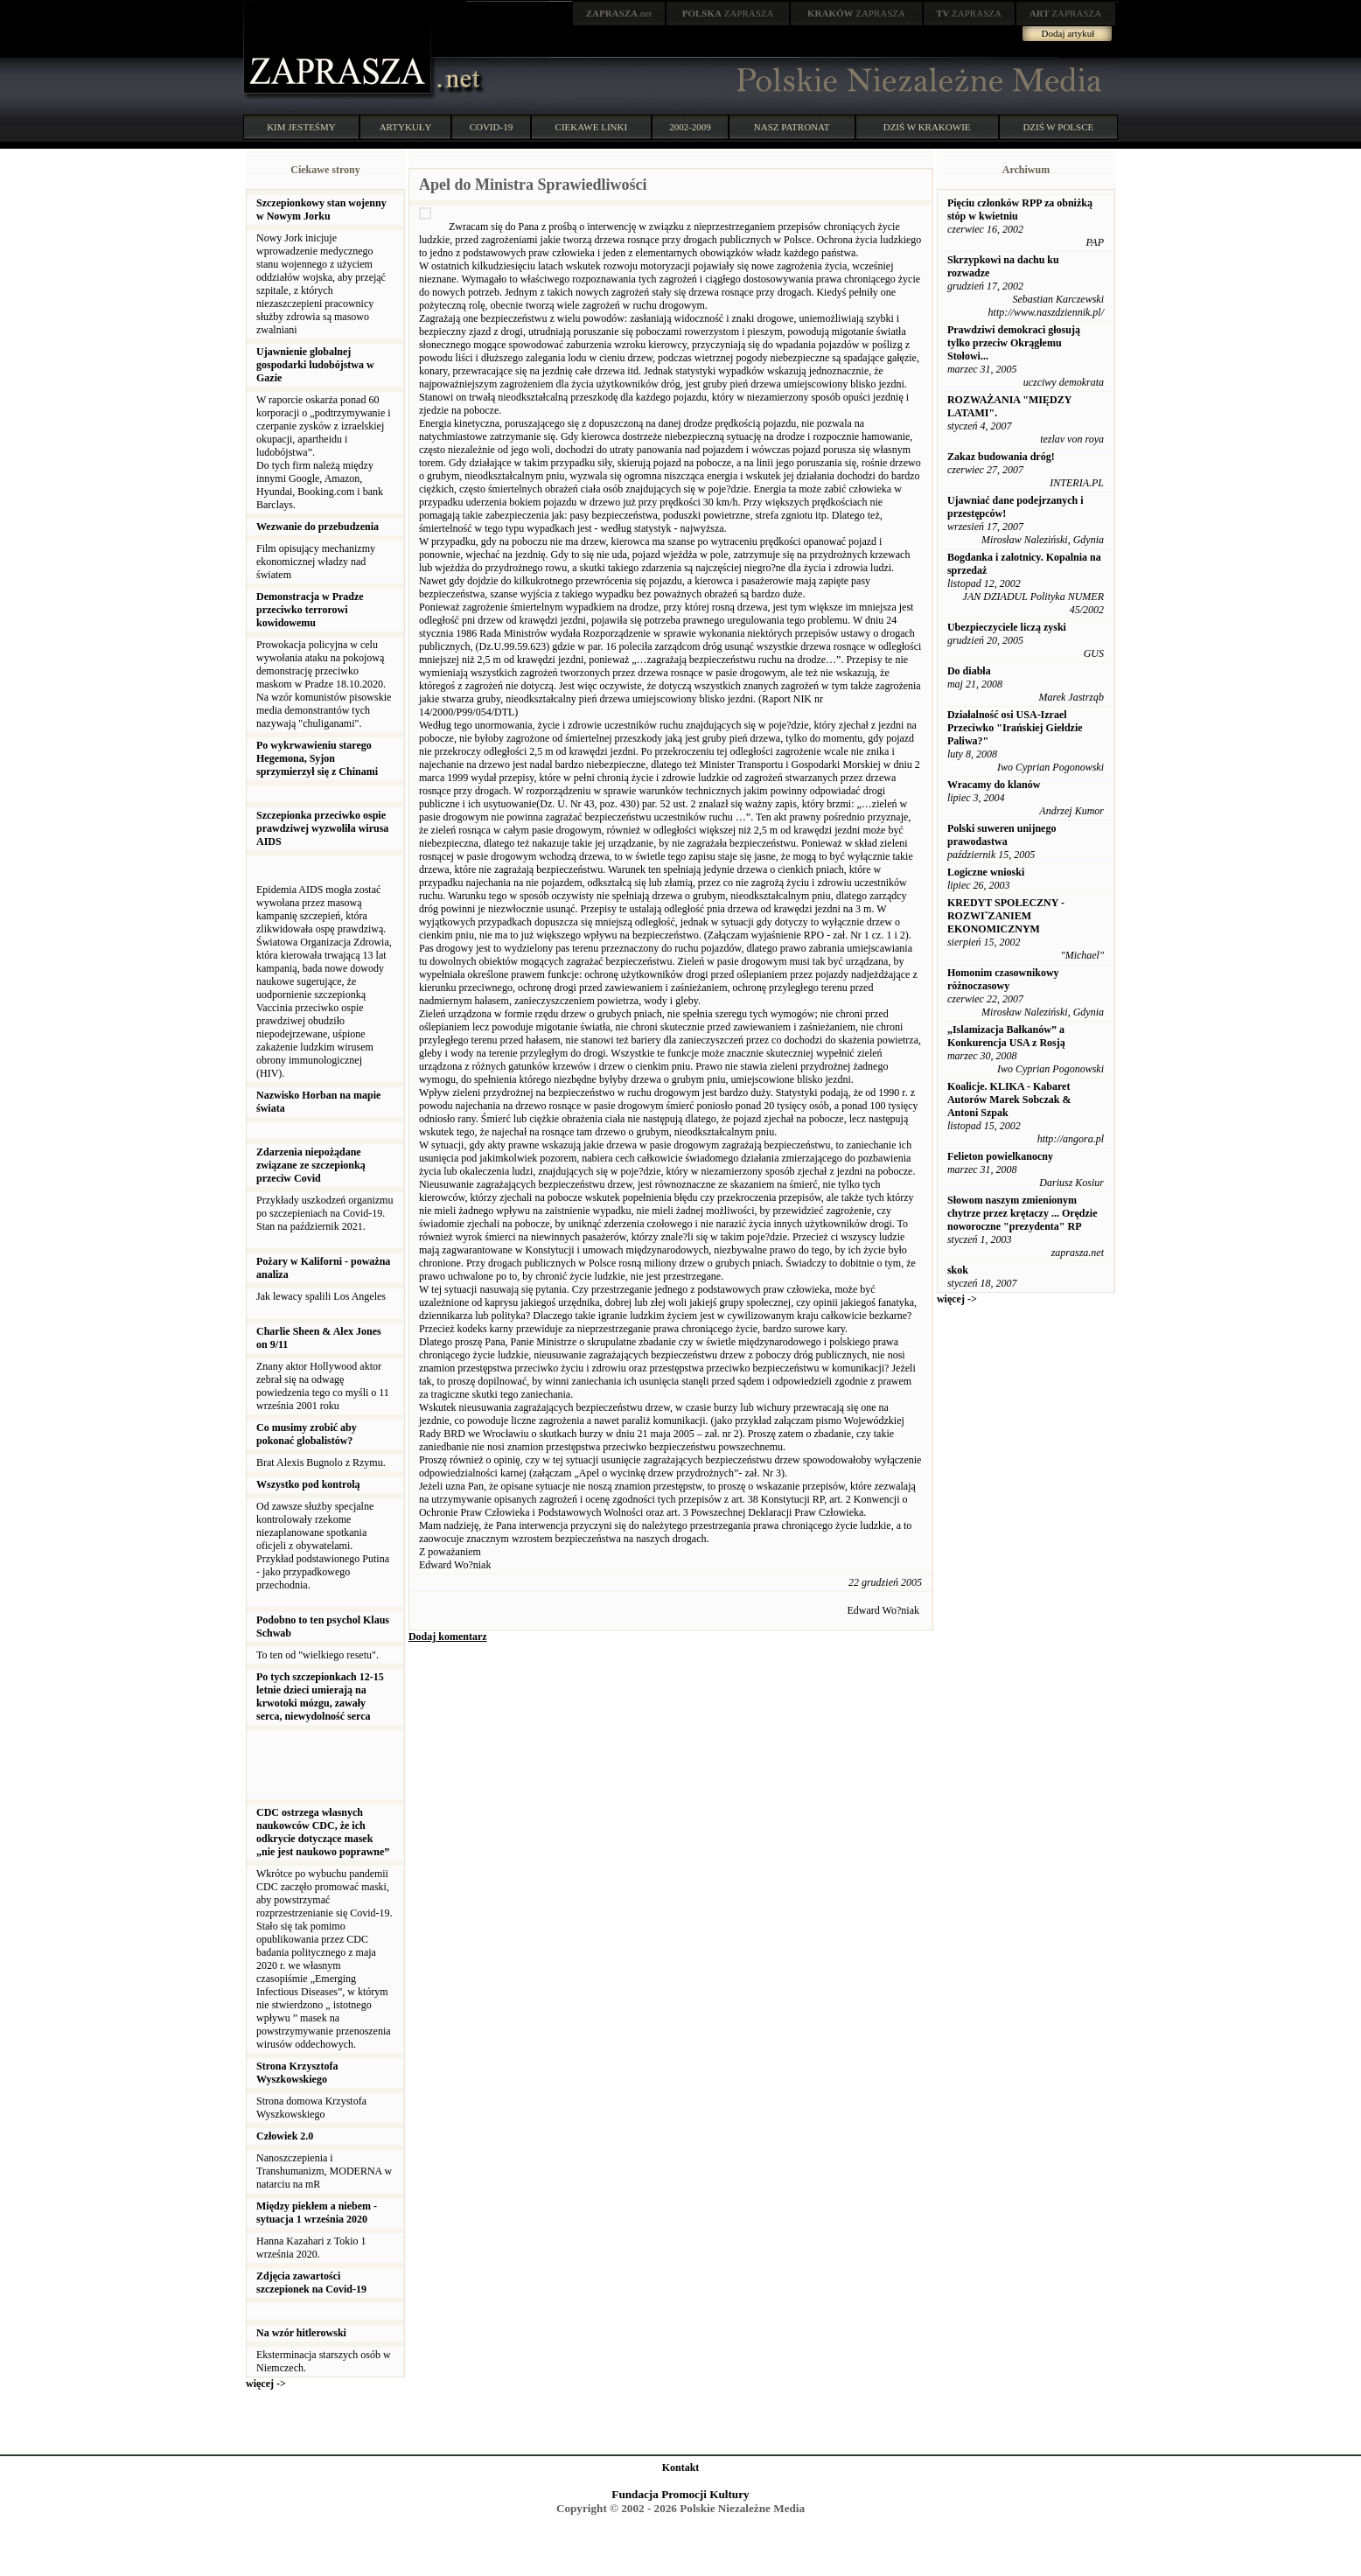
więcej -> (266, 2383)
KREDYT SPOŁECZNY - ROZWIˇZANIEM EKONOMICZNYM (1005, 916)
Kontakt (681, 2467)
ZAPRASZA (728, 13)
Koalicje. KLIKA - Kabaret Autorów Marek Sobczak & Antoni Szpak (1009, 1099)
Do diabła (969, 671)
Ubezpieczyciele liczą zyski (1006, 627)
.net (619, 13)
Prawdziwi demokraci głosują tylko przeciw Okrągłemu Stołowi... (1013, 343)
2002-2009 (690, 127)
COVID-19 (491, 127)
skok (957, 1270)
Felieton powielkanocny (1000, 1156)
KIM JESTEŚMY (301, 127)
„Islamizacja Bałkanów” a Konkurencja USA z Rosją (1006, 1036)
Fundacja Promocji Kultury (680, 2494)
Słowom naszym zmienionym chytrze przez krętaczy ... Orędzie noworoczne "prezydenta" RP (1022, 1213)
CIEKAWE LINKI (591, 127)
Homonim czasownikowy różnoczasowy (1003, 979)
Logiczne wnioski (985, 872)
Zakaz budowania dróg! (1001, 456)
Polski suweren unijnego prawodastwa (1001, 835)
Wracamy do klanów (993, 784)
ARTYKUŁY (406, 127)
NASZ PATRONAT (792, 127)
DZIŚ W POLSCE (1057, 127)
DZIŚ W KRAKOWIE (927, 127)
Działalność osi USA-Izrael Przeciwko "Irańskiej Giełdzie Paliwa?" (1015, 728)
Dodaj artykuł (1068, 33)
